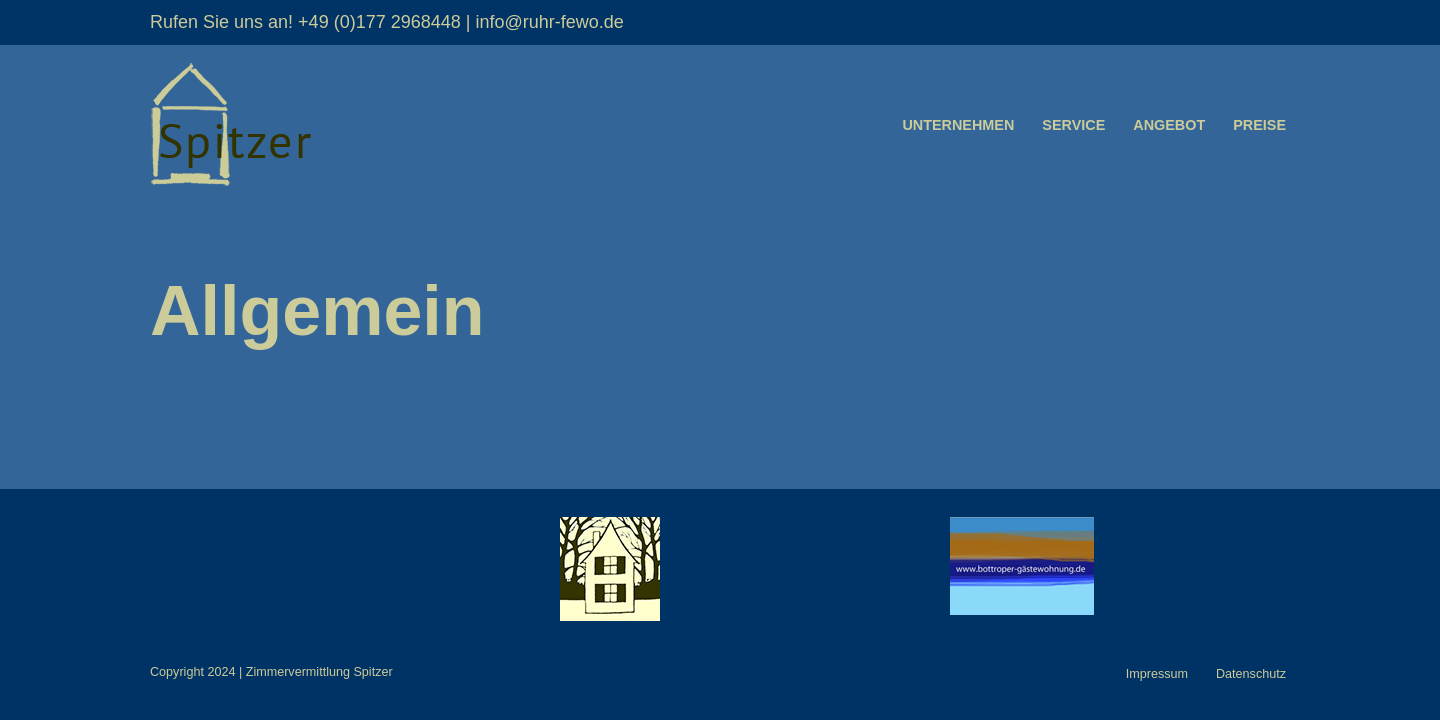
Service (1073, 125)
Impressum (1157, 674)
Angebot (1169, 125)
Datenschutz (1251, 674)
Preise (1259, 125)
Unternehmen (958, 125)
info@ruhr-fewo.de (549, 22)
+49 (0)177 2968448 (379, 22)
